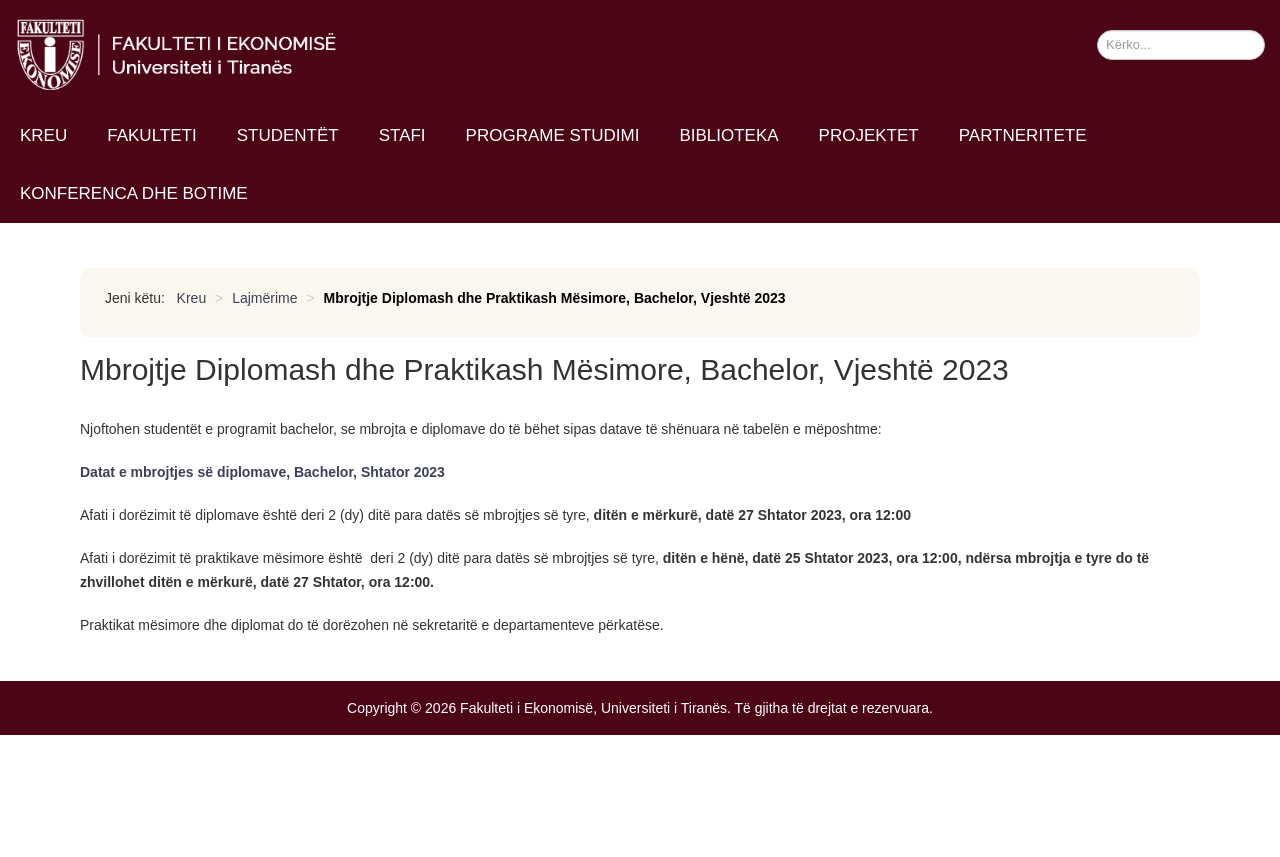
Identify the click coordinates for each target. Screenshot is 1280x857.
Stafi (402, 135)
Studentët (288, 135)
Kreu (43, 135)
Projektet (869, 135)
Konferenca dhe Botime (134, 193)
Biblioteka (728, 135)
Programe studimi (553, 135)
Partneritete (1023, 135)
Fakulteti (151, 135)
